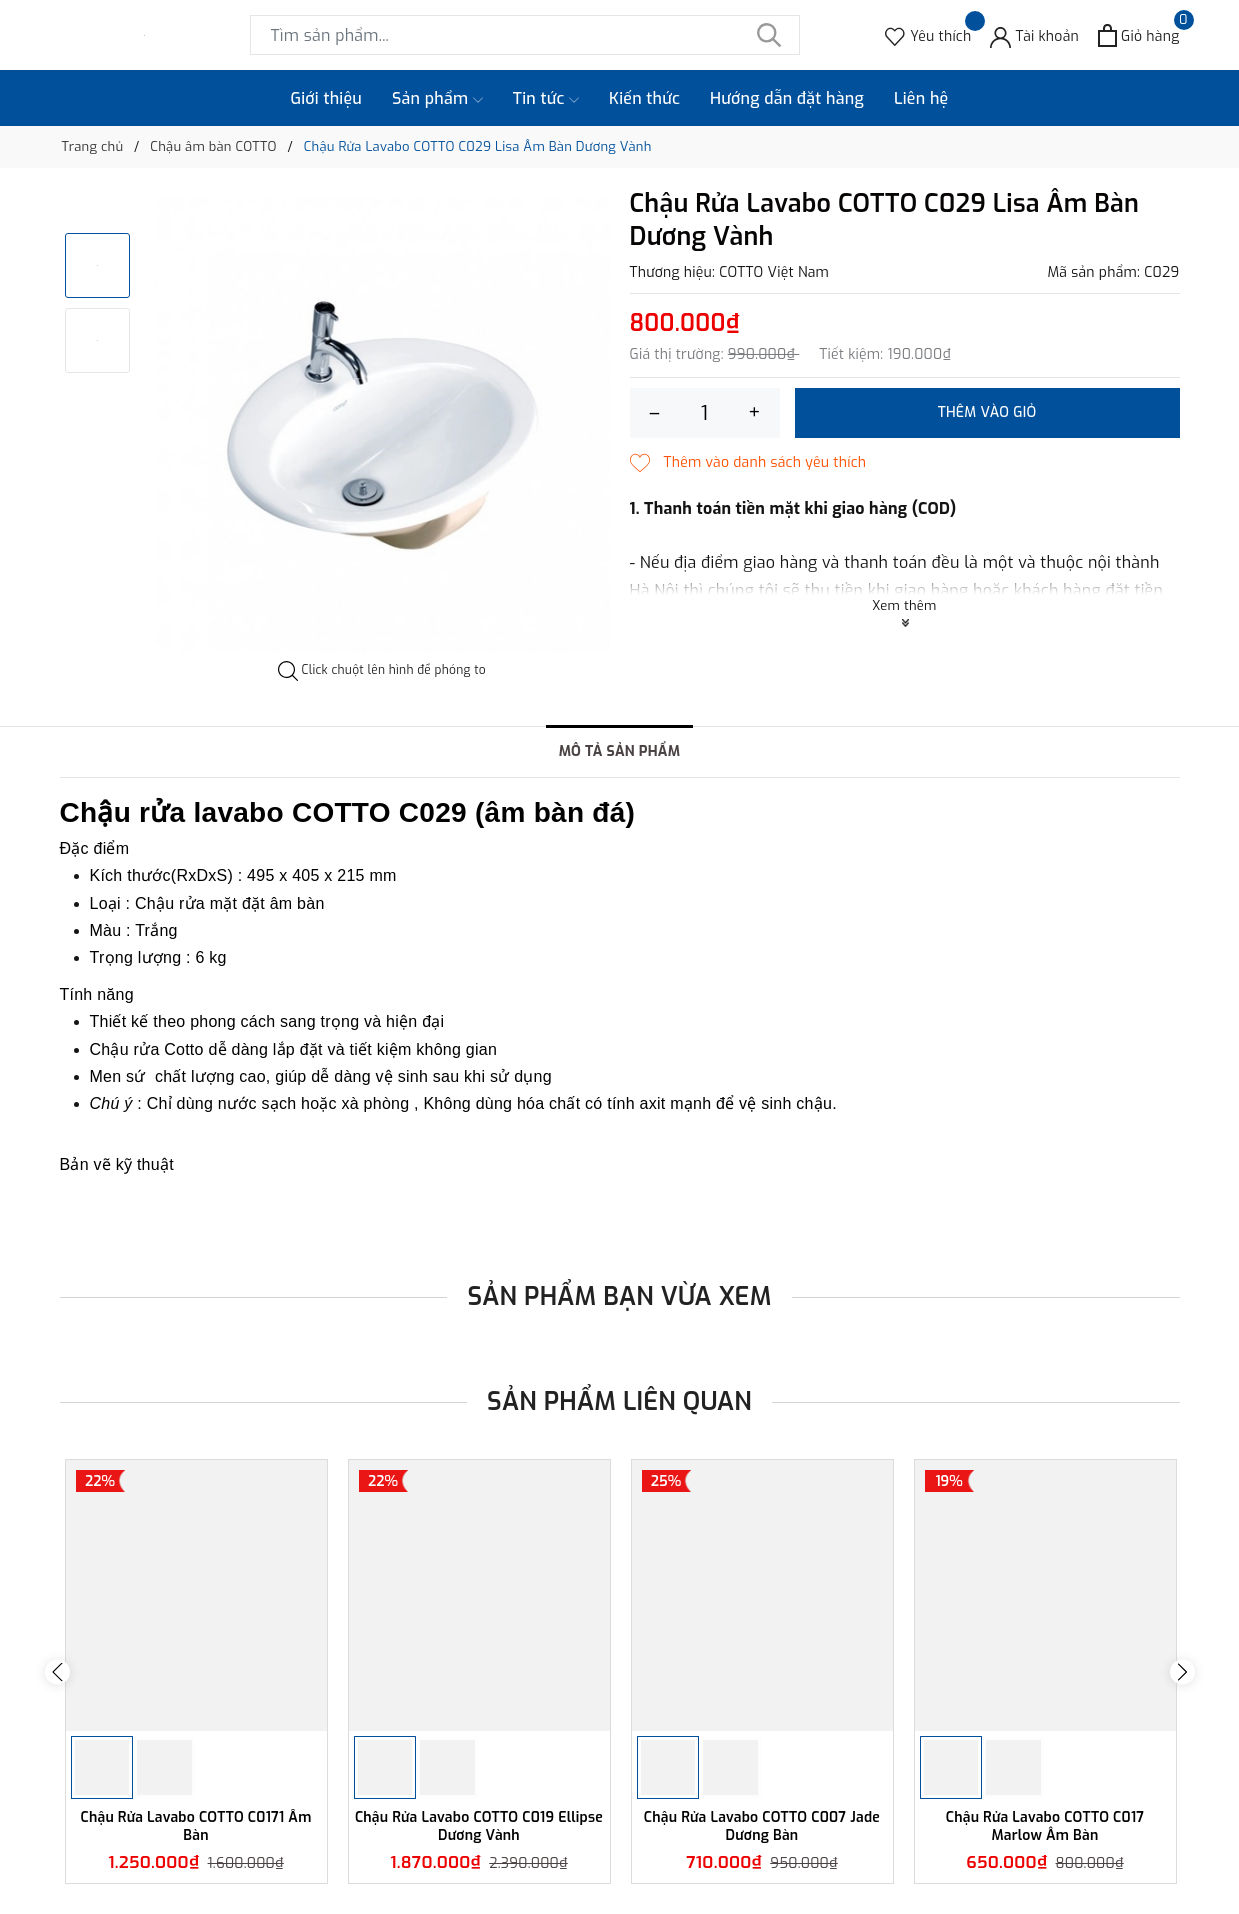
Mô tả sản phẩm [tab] (620, 751)
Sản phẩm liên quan (619, 1401)
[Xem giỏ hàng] (1138, 35)
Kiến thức (644, 98)
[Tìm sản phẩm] (525, 35)
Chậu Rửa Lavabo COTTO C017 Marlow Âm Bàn (1045, 1826)
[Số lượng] (705, 413)
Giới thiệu (327, 98)
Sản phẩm (437, 99)
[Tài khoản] (1034, 35)
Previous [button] (57, 1671)
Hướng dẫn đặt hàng (787, 98)
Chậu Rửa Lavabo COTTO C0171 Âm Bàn (196, 1826)
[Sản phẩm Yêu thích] (928, 35)
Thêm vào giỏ (987, 412)
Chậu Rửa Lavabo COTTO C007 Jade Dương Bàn (762, 1826)
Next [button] (1182, 1671)
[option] (382, 425)
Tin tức (546, 99)
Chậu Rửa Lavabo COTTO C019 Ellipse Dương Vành (479, 1826)
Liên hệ (921, 98)
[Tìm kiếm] (770, 35)
